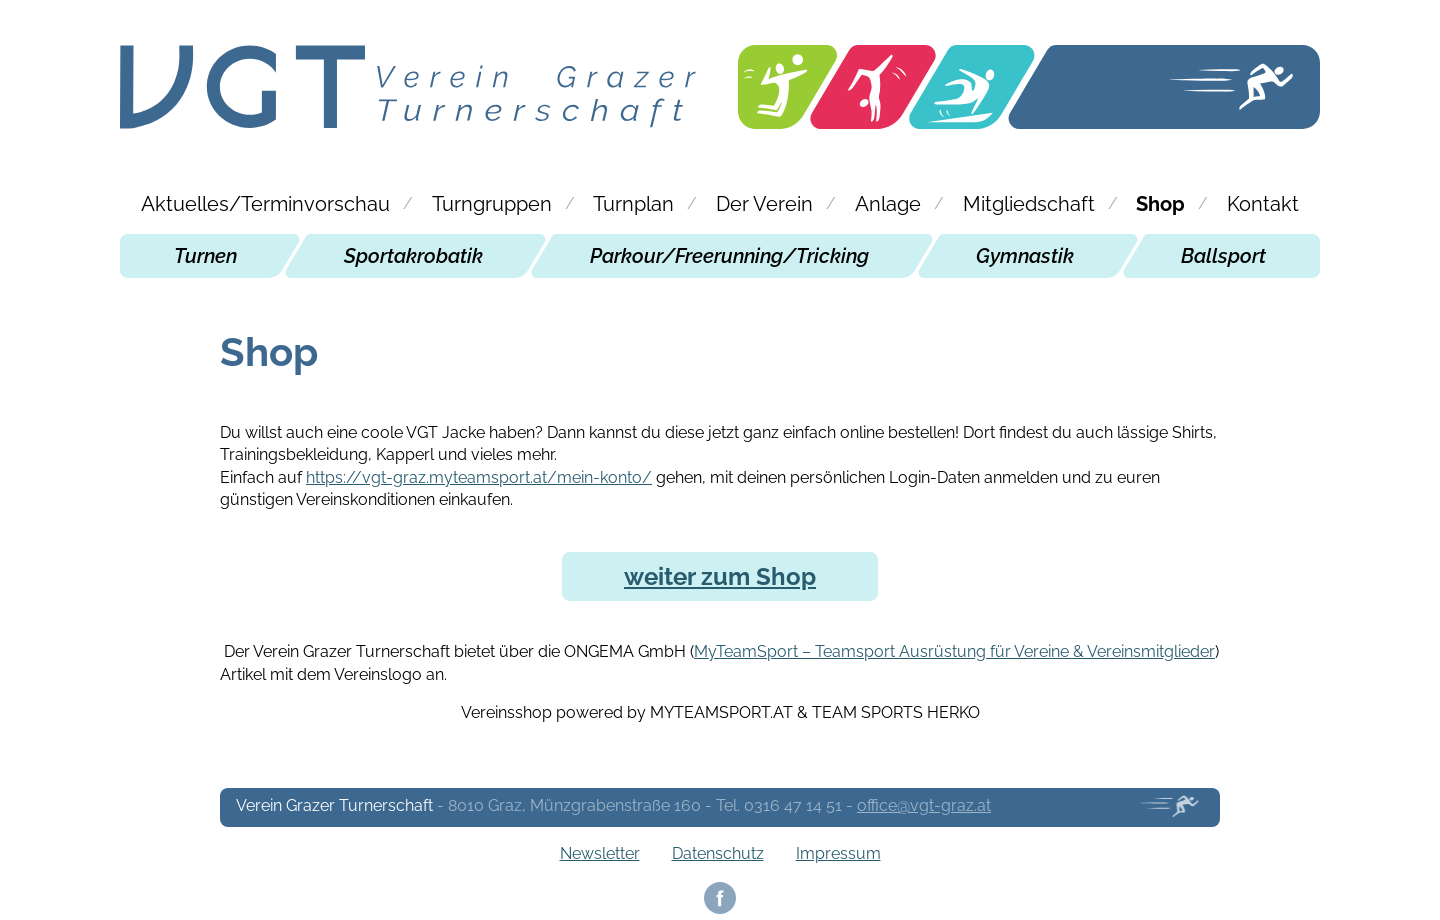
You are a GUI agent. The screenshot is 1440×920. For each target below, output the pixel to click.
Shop (1160, 204)
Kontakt (1263, 204)
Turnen (205, 256)
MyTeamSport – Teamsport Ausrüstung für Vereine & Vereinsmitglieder (954, 651)
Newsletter (600, 853)
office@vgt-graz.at (924, 805)
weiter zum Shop (720, 576)
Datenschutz (718, 853)
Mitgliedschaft (1029, 204)
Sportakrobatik (413, 256)
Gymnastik (1025, 256)
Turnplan (633, 204)
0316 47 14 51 (793, 805)
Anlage (888, 204)
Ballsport (1223, 256)
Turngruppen (492, 204)
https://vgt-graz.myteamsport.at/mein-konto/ (479, 477)
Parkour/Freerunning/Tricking (729, 256)
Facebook (720, 898)
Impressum (838, 853)
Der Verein (764, 204)
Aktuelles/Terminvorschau (265, 204)
